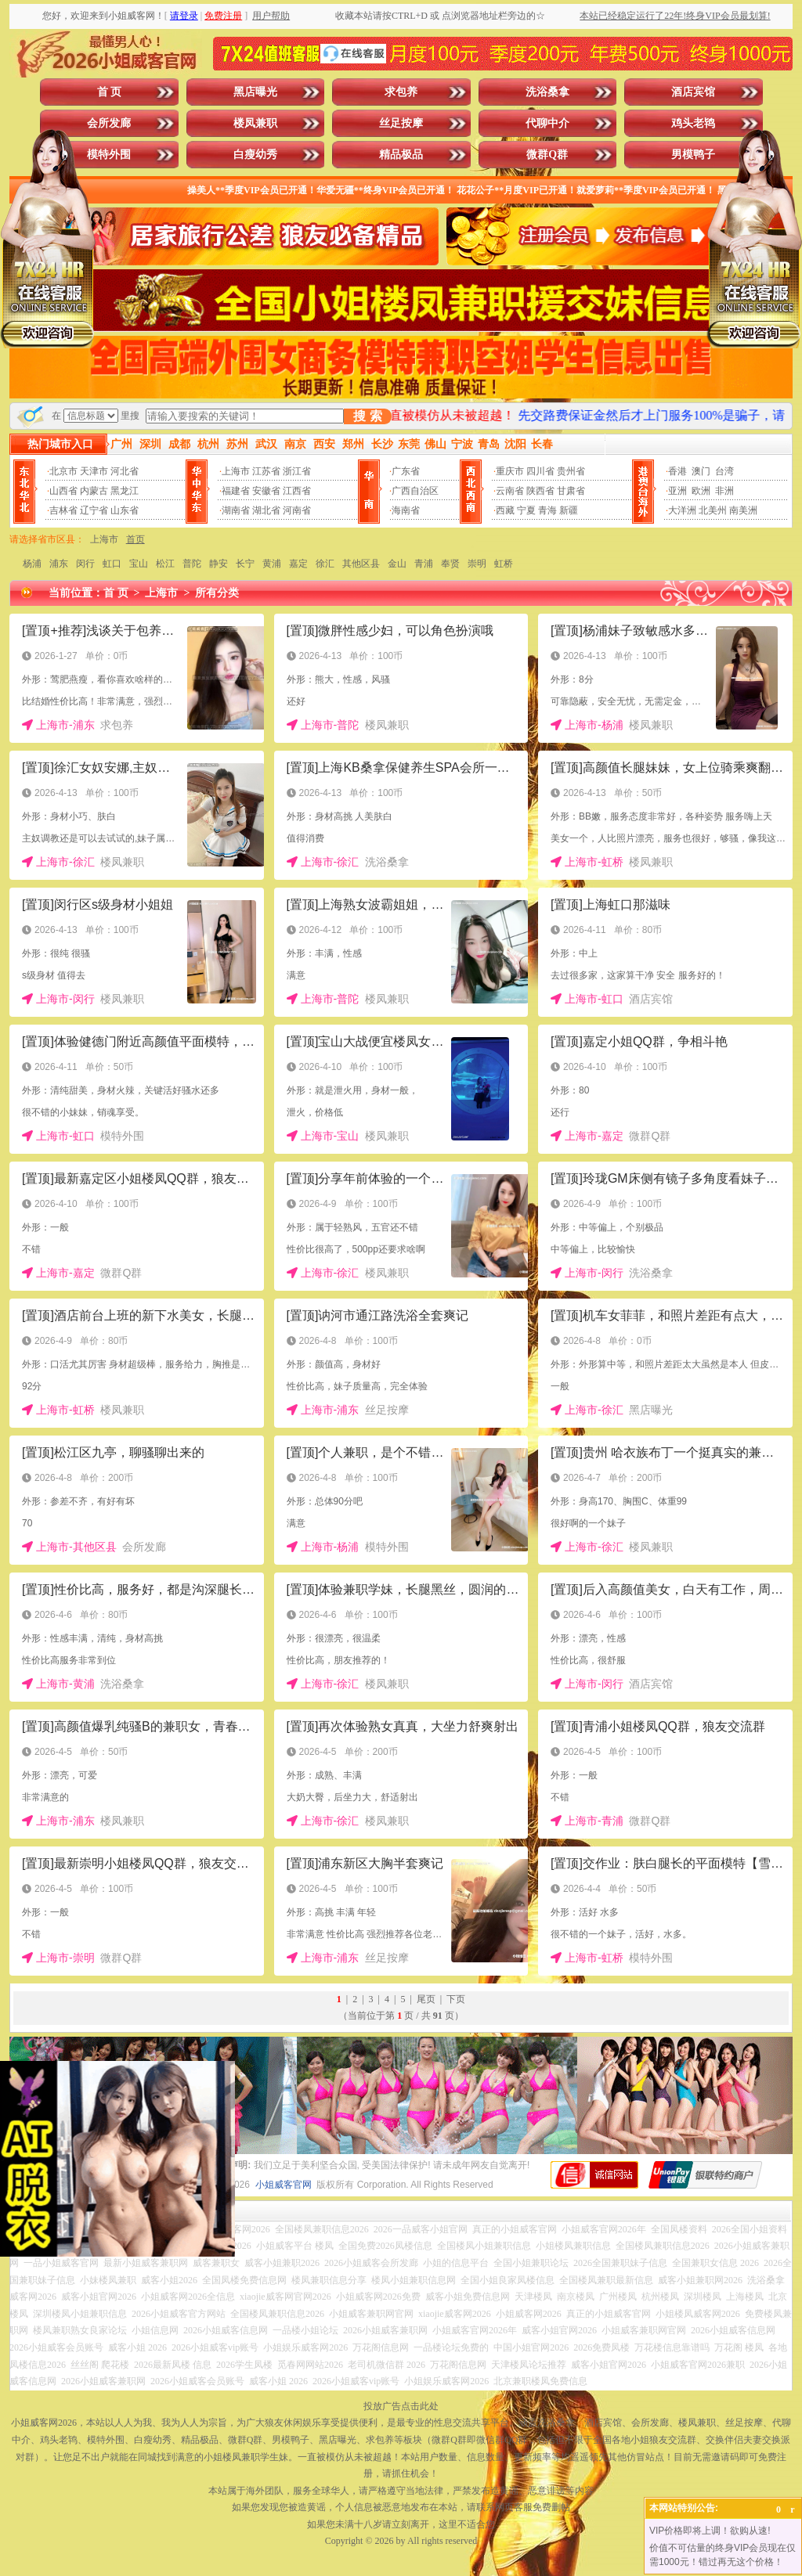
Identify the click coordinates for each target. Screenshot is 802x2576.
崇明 (477, 563)
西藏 (505, 510)
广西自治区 (415, 490)
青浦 (423, 563)
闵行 (85, 563)
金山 (397, 563)
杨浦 (32, 563)
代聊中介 (547, 123)
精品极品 (401, 154)
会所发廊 (109, 123)
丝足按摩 (401, 123)
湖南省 (236, 510)
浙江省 (297, 471)
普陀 (191, 563)
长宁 (245, 563)
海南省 (406, 510)
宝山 (138, 563)
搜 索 (367, 416)
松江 (165, 563)
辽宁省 (94, 510)
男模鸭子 (693, 154)
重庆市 (510, 471)
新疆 (568, 510)
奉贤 (450, 563)
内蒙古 (94, 490)
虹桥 (503, 563)
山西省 (63, 490)
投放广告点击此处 (401, 2406)
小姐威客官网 (283, 2184)
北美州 (713, 510)
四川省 (540, 471)
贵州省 (571, 471)
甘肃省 (571, 490)
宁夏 (526, 510)
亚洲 (677, 490)
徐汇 (325, 563)
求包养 (401, 92)
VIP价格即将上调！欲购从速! (710, 2530)
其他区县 (361, 563)
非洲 (724, 490)
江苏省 (266, 471)
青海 (547, 510)
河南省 (297, 510)
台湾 (724, 471)
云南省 (510, 490)
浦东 (58, 563)
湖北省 (266, 510)
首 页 (109, 92)
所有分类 (217, 593)
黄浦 (271, 563)
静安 (218, 563)
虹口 (112, 563)
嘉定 (298, 563)
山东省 (124, 510)
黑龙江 (124, 490)
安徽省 (266, 490)
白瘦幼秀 (255, 154)
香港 (677, 471)
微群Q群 (547, 154)
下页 (455, 1999)
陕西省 (540, 490)
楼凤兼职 (255, 123)
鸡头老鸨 (693, 123)
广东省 (406, 471)
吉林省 (63, 510)
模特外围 (109, 154)
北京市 (63, 471)
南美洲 (743, 510)
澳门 (701, 471)
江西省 (297, 490)
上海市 (236, 471)
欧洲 (701, 490)
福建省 (236, 490)
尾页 (426, 1999)
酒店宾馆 (693, 92)
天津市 (94, 471)
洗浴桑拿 (547, 92)
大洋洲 (682, 510)
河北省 (124, 471)
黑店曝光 (255, 92)
